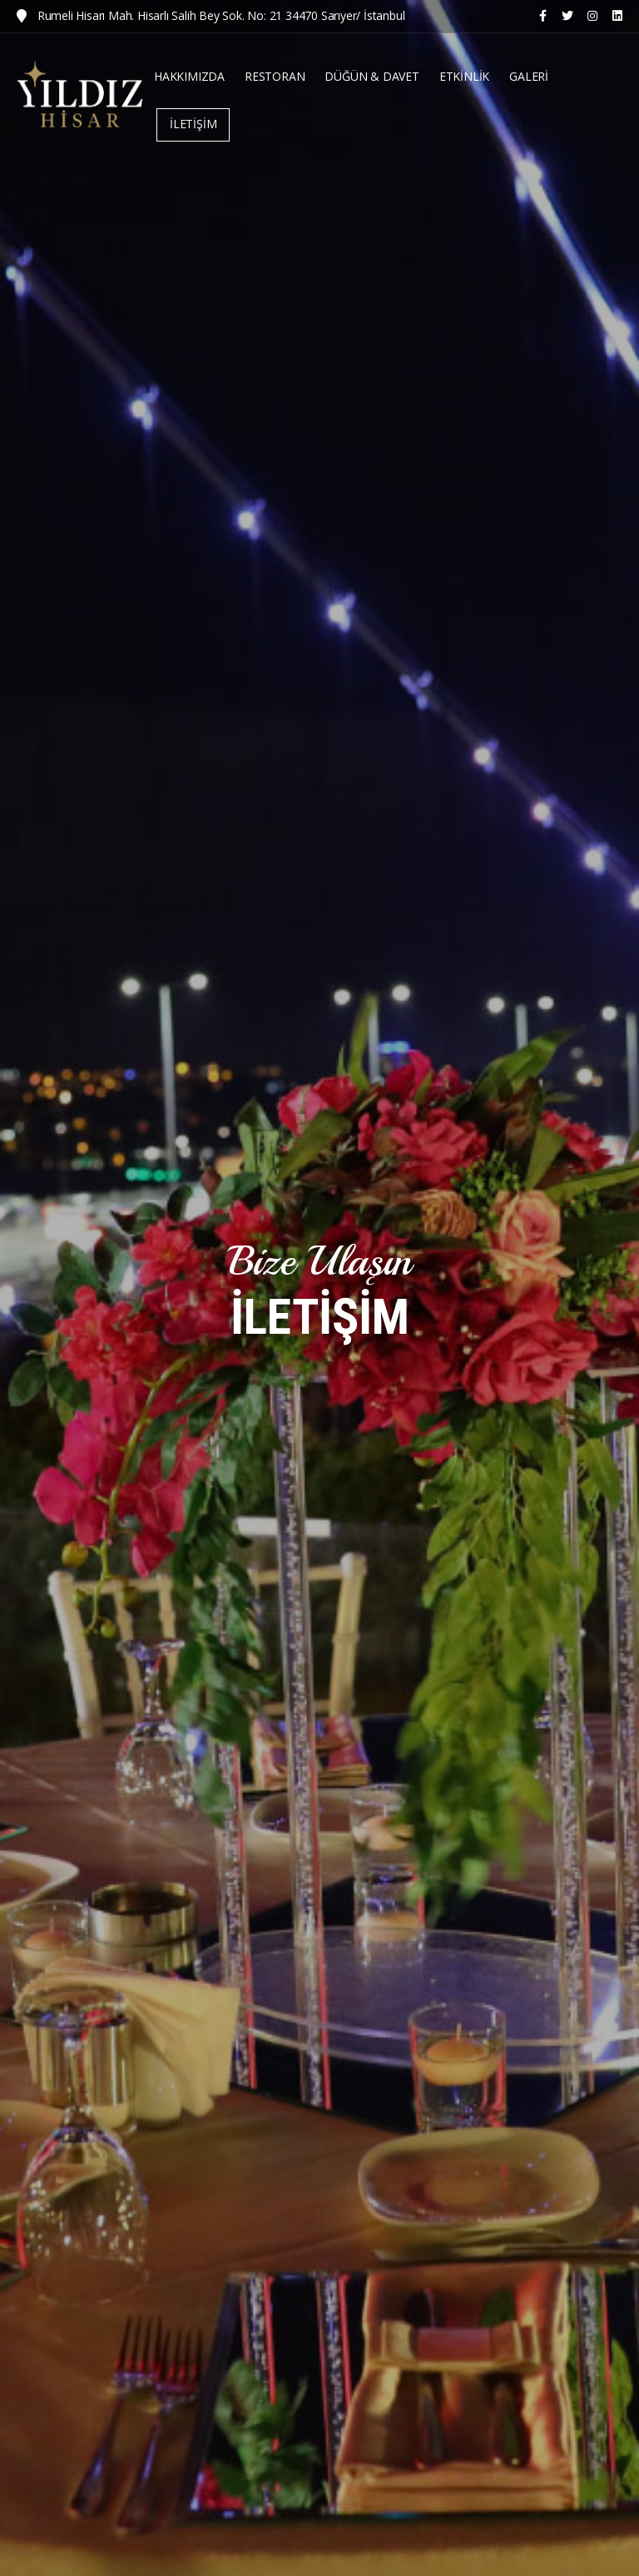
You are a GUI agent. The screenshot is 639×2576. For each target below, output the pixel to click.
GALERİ (528, 76)
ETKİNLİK (464, 76)
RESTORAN (275, 76)
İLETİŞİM (193, 124)
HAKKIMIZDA (189, 76)
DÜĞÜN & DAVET (371, 76)
